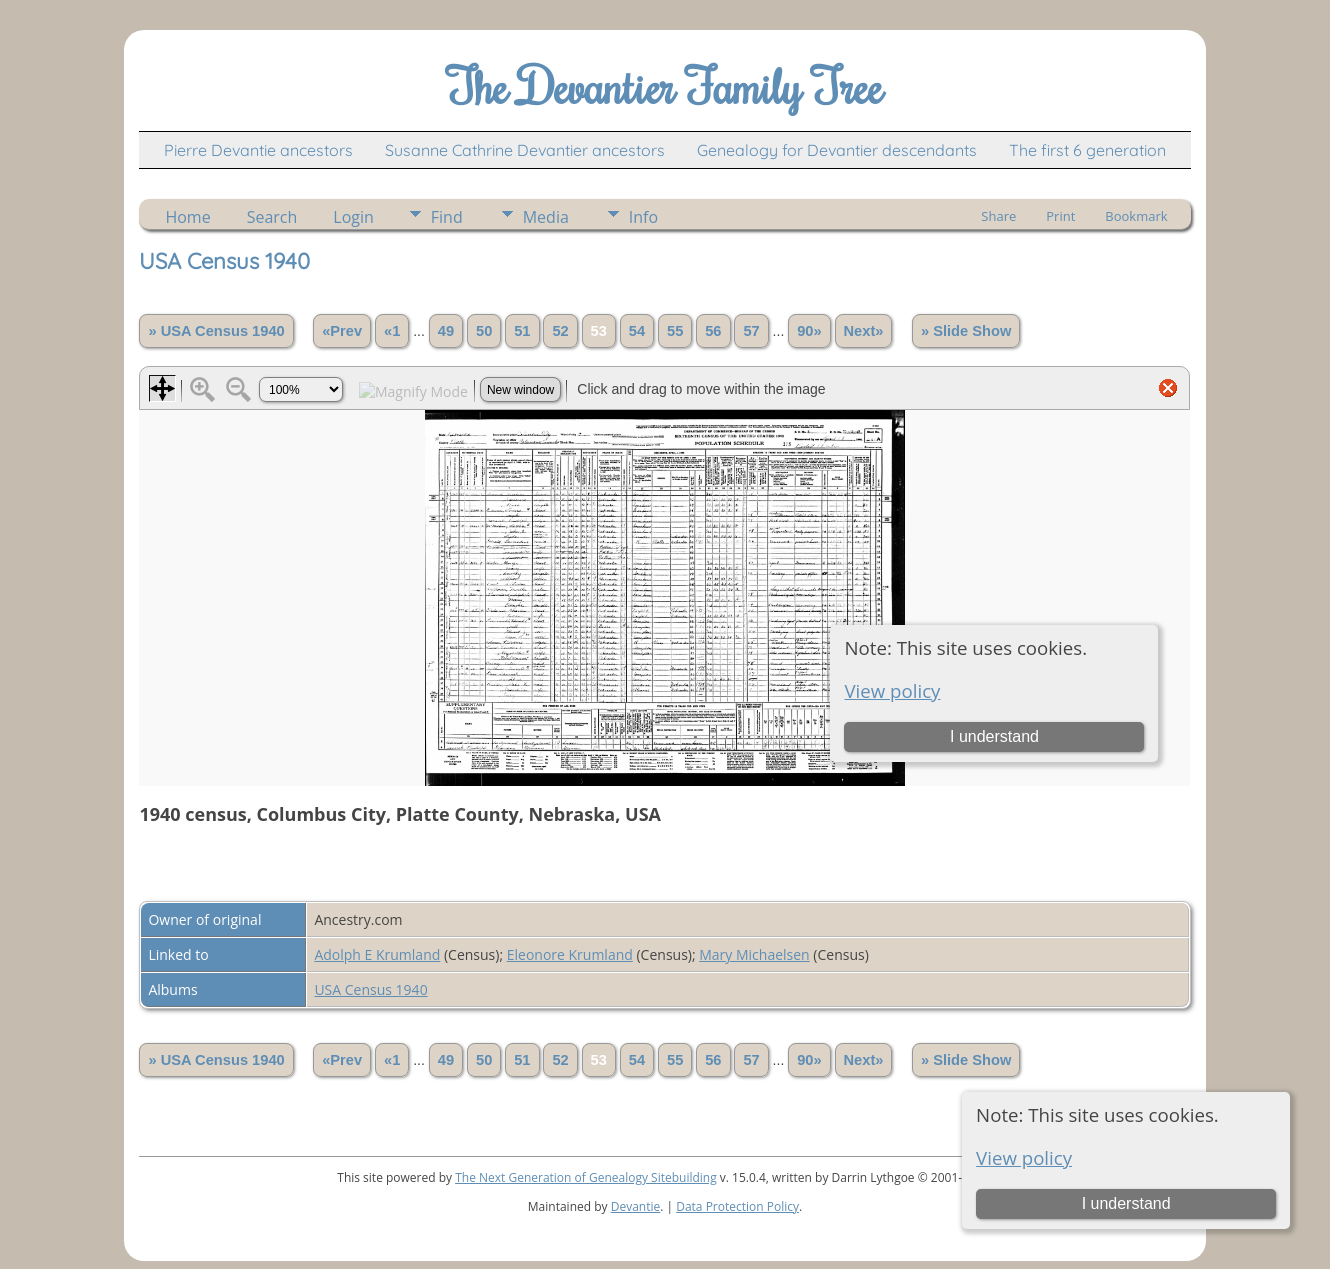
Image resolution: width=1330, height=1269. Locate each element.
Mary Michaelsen (754, 954)
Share (998, 216)
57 (751, 331)
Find (447, 217)
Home (187, 217)
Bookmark (1136, 216)
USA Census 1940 (370, 989)
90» (809, 331)
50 (484, 331)
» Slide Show (966, 331)
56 (713, 331)
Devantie (636, 1206)
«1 (392, 331)
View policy (1024, 1157)
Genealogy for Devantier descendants (837, 150)
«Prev (342, 331)
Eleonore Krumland (570, 954)
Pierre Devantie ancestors (258, 150)
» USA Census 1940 (216, 331)
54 (637, 331)
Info (643, 217)
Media (546, 217)
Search (272, 217)
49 (446, 331)
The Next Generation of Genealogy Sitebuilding (586, 1177)
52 (560, 331)
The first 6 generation (1087, 150)
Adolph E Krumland (377, 954)
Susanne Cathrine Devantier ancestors (525, 150)
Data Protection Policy (737, 1206)
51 (522, 331)
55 (675, 331)
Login (353, 217)
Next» (864, 331)
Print (1060, 216)
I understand (1126, 1203)
